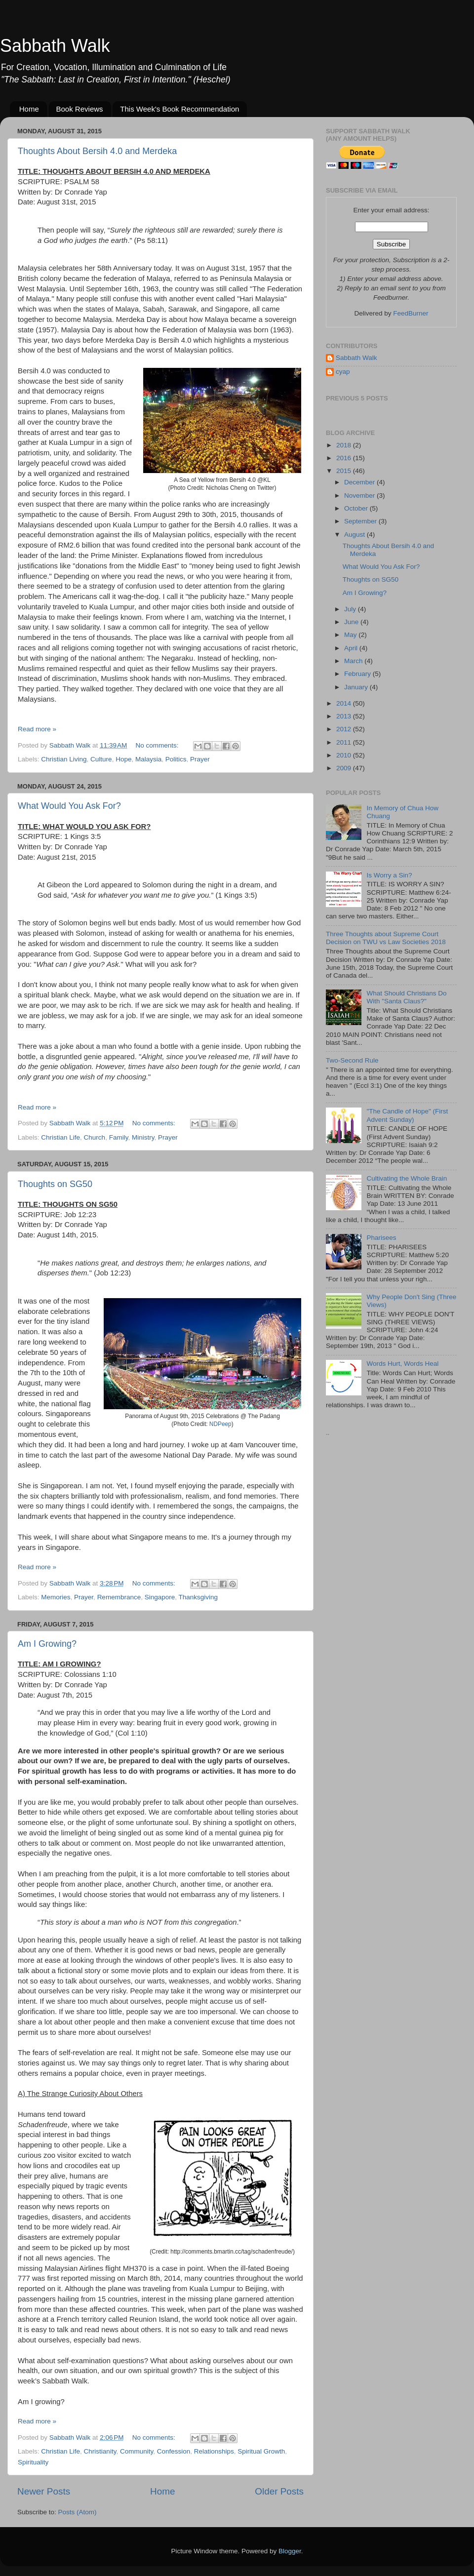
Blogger (289, 2551)
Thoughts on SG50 (55, 1184)
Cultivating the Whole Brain (406, 1178)
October (357, 508)
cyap (343, 371)
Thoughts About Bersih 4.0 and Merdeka (97, 151)
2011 (344, 742)
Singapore (160, 1597)
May (351, 634)
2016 (344, 458)
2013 (344, 716)
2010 (344, 755)
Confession (174, 2451)
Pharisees (381, 1237)
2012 (344, 729)
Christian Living (63, 759)
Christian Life (60, 1137)
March (354, 661)
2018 (344, 445)
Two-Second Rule (352, 1060)
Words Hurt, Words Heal (402, 1363)
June (352, 622)
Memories (55, 1597)
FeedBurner (410, 313)
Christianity (100, 2451)
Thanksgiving (198, 1597)
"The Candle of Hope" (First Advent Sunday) (407, 1115)
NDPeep (220, 1424)
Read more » (37, 729)
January (357, 687)
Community (136, 2451)
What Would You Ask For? (69, 806)
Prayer (200, 759)
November (360, 495)
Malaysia (148, 759)
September (361, 521)
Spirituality (33, 2462)
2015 (344, 471)
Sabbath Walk (55, 46)
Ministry (143, 1137)
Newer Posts (43, 2491)
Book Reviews (79, 109)
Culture (101, 759)
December (360, 482)
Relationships (214, 2451)
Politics (176, 759)
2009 (344, 768)
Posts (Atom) (77, 2512)
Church (95, 1137)
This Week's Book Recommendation (179, 109)
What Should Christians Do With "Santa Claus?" (406, 997)
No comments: (158, 745)
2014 (344, 703)
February (358, 673)
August (355, 534)
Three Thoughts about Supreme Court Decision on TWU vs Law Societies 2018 (386, 938)
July (351, 609)
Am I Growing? (47, 1644)
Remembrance (119, 1597)
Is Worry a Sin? (389, 875)
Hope (123, 759)
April (351, 648)
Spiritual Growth (261, 2451)
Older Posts (279, 2491)
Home (29, 109)
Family (118, 1137)
